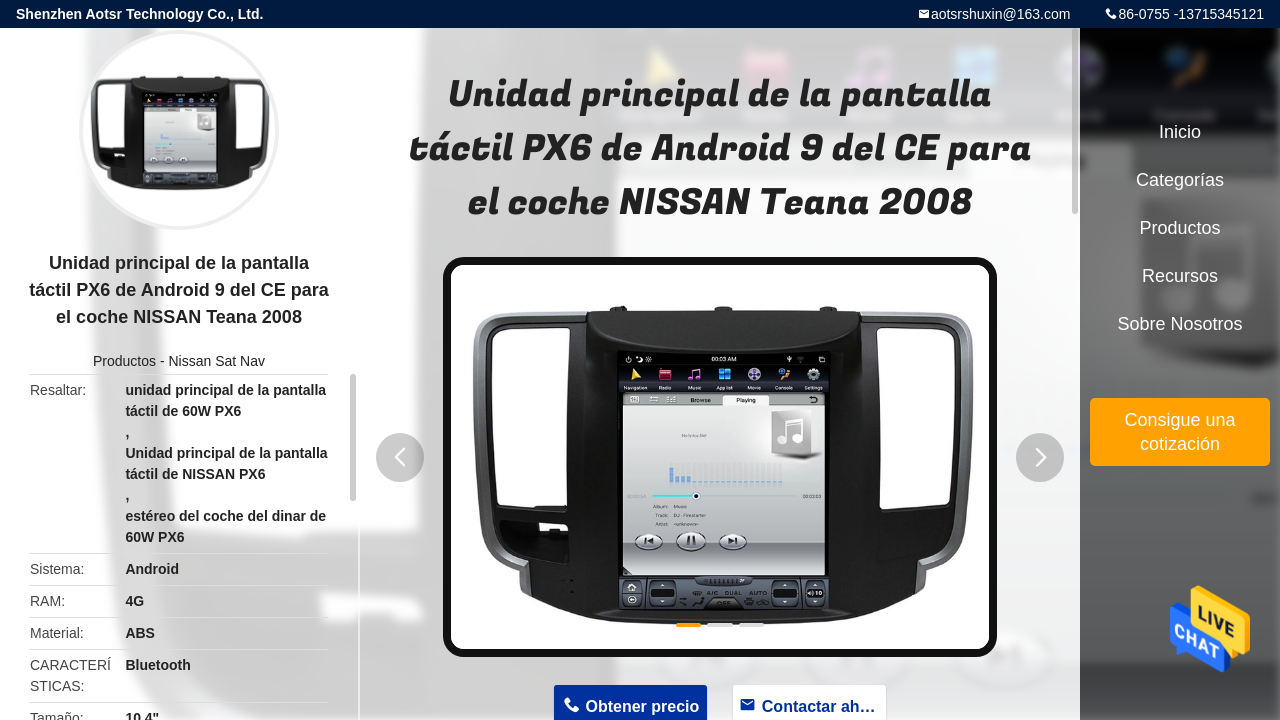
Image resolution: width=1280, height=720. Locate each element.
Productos (124, 361)
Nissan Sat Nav (217, 361)
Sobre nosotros (1179, 324)
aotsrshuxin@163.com (1001, 14)
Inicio (1180, 132)
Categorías (1180, 180)
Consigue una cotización (1179, 432)
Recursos (1180, 276)
